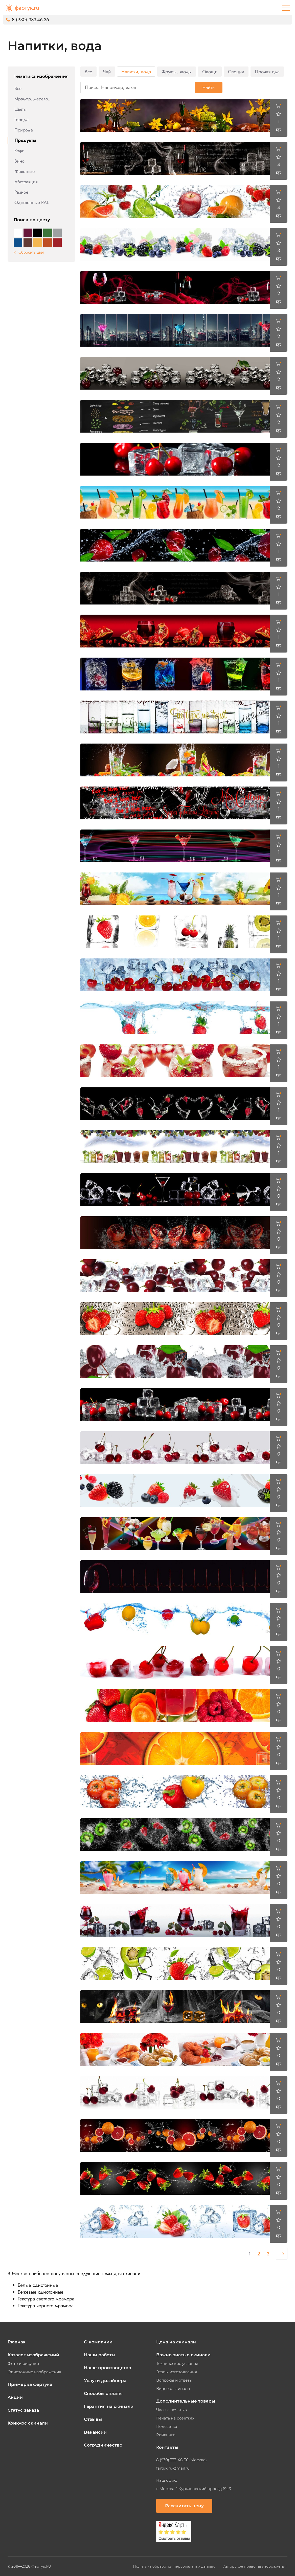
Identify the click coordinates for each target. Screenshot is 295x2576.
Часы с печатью (171, 2410)
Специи (236, 71)
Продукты (25, 140)
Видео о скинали (173, 2388)
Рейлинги (165, 2435)
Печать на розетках (175, 2418)
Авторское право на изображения (255, 2566)
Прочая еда (267, 71)
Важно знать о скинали (183, 2354)
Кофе (19, 150)
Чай (107, 71)
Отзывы (93, 2419)
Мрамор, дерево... (33, 99)
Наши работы (99, 2354)
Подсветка (166, 2426)
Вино (19, 161)
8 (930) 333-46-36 (30, 19)
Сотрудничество (103, 2445)
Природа (23, 130)
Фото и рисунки (23, 2363)
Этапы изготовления (176, 2372)
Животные (24, 171)
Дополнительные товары (185, 2401)
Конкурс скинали (28, 2423)
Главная (17, 2341)
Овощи (209, 71)
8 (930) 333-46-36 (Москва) (181, 2460)
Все (17, 88)
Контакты (167, 2447)
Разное (21, 192)
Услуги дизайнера (105, 2380)
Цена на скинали (176, 2341)
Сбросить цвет (29, 252)
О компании (98, 2341)
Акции (15, 2397)
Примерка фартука (30, 2384)
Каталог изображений (33, 2354)
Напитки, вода (136, 71)
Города (21, 119)
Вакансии (95, 2432)
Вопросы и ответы (174, 2380)
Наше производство (107, 2367)
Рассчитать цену (184, 2505)
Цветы (20, 109)
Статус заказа (23, 2410)
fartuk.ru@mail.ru (173, 2468)
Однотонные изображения (34, 2372)
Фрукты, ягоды (177, 71)
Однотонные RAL (31, 202)
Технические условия (177, 2363)
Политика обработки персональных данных (174, 2566)
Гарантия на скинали (108, 2406)
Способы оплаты (103, 2393)
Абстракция (26, 181)
